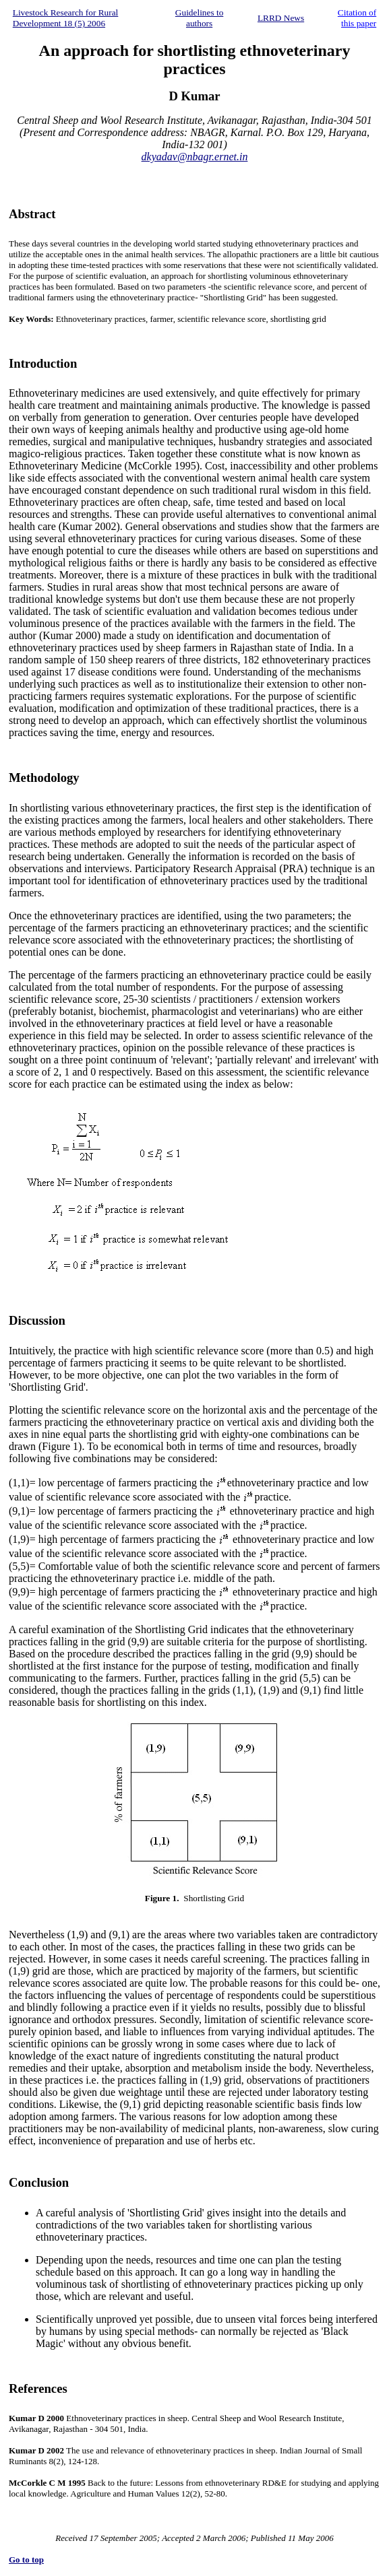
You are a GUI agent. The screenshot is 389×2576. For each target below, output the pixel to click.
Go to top (26, 2559)
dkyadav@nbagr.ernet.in (195, 156)
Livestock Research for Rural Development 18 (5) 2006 (66, 17)
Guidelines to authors (199, 17)
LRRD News (281, 18)
